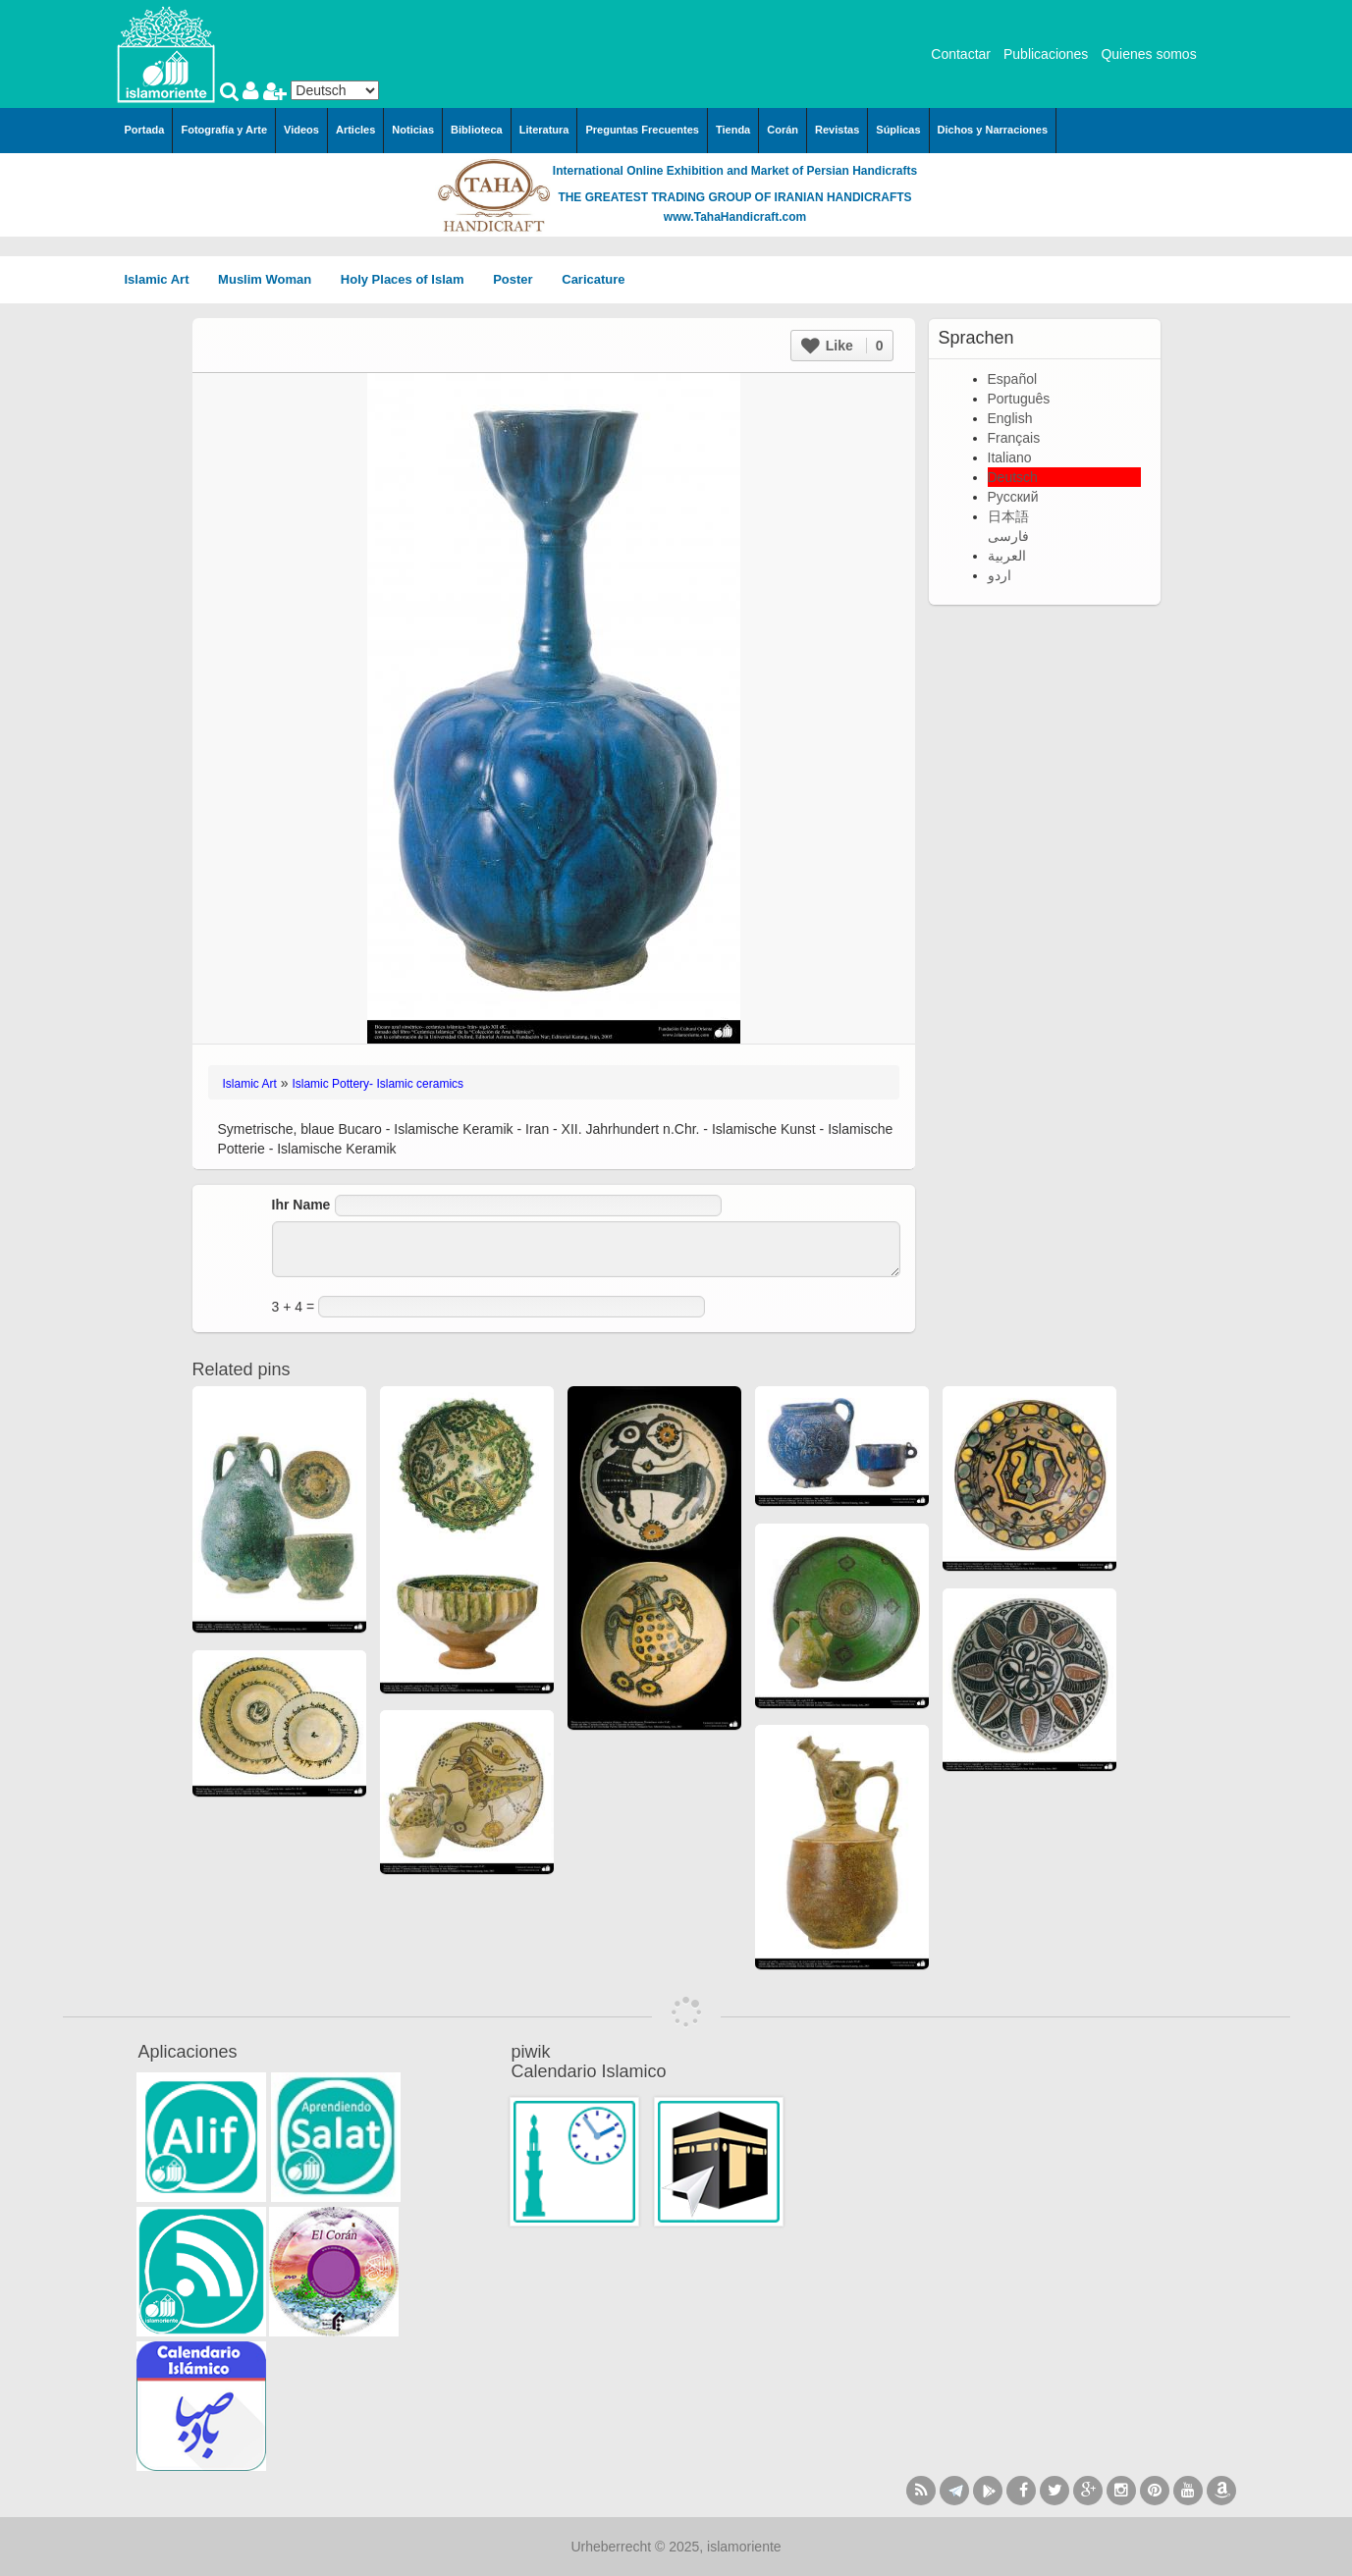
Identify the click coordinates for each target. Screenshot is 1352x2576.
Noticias (413, 129)
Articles (355, 129)
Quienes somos (1148, 54)
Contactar (961, 54)
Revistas (837, 129)
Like (842, 345)
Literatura (544, 129)
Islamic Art (164, 279)
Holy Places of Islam (409, 279)
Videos (301, 129)
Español (1013, 379)
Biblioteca (477, 129)
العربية (1007, 556)
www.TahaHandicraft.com (735, 217)
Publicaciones (1045, 54)
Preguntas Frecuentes (642, 129)
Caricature (593, 279)
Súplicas (898, 129)
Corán (782, 129)
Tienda (733, 129)
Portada (145, 129)
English (1010, 418)
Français (1014, 438)
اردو (999, 575)
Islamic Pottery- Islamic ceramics (377, 1084)
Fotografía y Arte (224, 129)
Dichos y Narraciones (993, 129)
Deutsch (1013, 477)
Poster (519, 279)
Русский (1013, 497)
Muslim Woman (271, 279)
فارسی (1008, 536)
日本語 (1008, 516)
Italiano (1010, 457)
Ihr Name (301, 1204)
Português (1019, 398)
